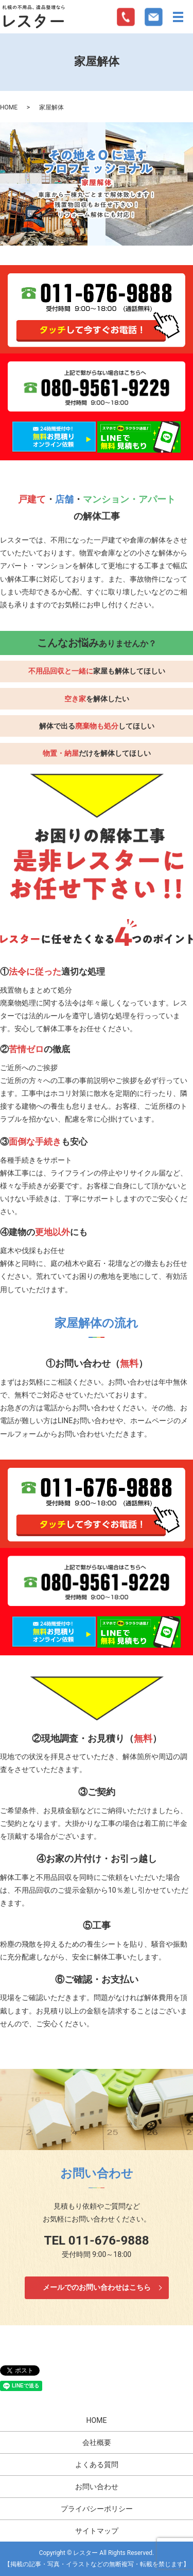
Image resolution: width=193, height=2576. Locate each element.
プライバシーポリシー (97, 2509)
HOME (8, 107)
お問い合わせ (96, 2486)
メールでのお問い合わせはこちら (97, 2287)
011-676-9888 (108, 2240)
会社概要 (96, 2442)
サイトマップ (96, 2531)
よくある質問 (96, 2464)
